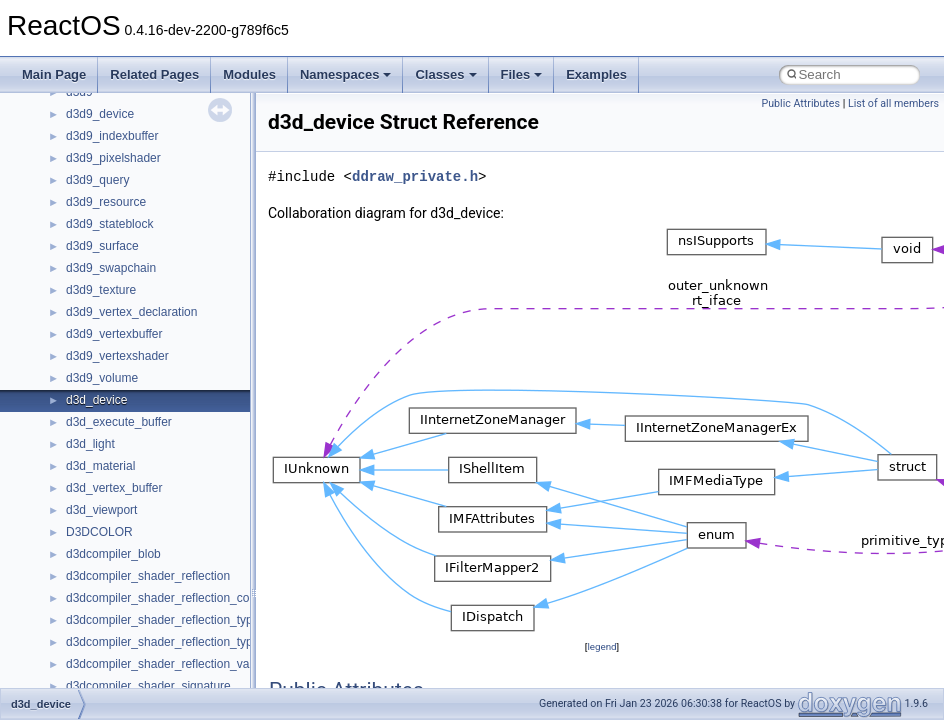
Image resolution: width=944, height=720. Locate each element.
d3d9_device (100, 114)
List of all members (893, 103)
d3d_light (90, 444)
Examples (596, 74)
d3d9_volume (102, 378)
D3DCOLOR (99, 532)
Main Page (54, 74)
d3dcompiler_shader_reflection (148, 576)
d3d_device (96, 400)
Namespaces (346, 74)
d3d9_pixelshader (113, 158)
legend (601, 646)
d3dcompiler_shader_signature (148, 686)
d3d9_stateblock (109, 224)
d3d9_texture (101, 290)
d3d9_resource (106, 202)
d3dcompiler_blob (113, 554)
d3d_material (100, 466)
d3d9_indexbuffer (112, 136)
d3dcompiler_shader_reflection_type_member (188, 642)
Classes (445, 74)
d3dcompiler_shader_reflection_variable (172, 664)
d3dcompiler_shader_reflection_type (162, 620)
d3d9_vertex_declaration (131, 312)
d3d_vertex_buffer (114, 488)
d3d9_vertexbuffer (114, 334)
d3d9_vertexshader (117, 356)
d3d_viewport (101, 510)
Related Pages (154, 74)
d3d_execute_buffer (119, 422)
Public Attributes (800, 103)
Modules (249, 74)
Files (522, 74)
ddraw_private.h (415, 176)
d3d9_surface (102, 246)
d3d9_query (97, 180)
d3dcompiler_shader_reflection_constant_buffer (192, 598)
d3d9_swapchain (111, 268)
